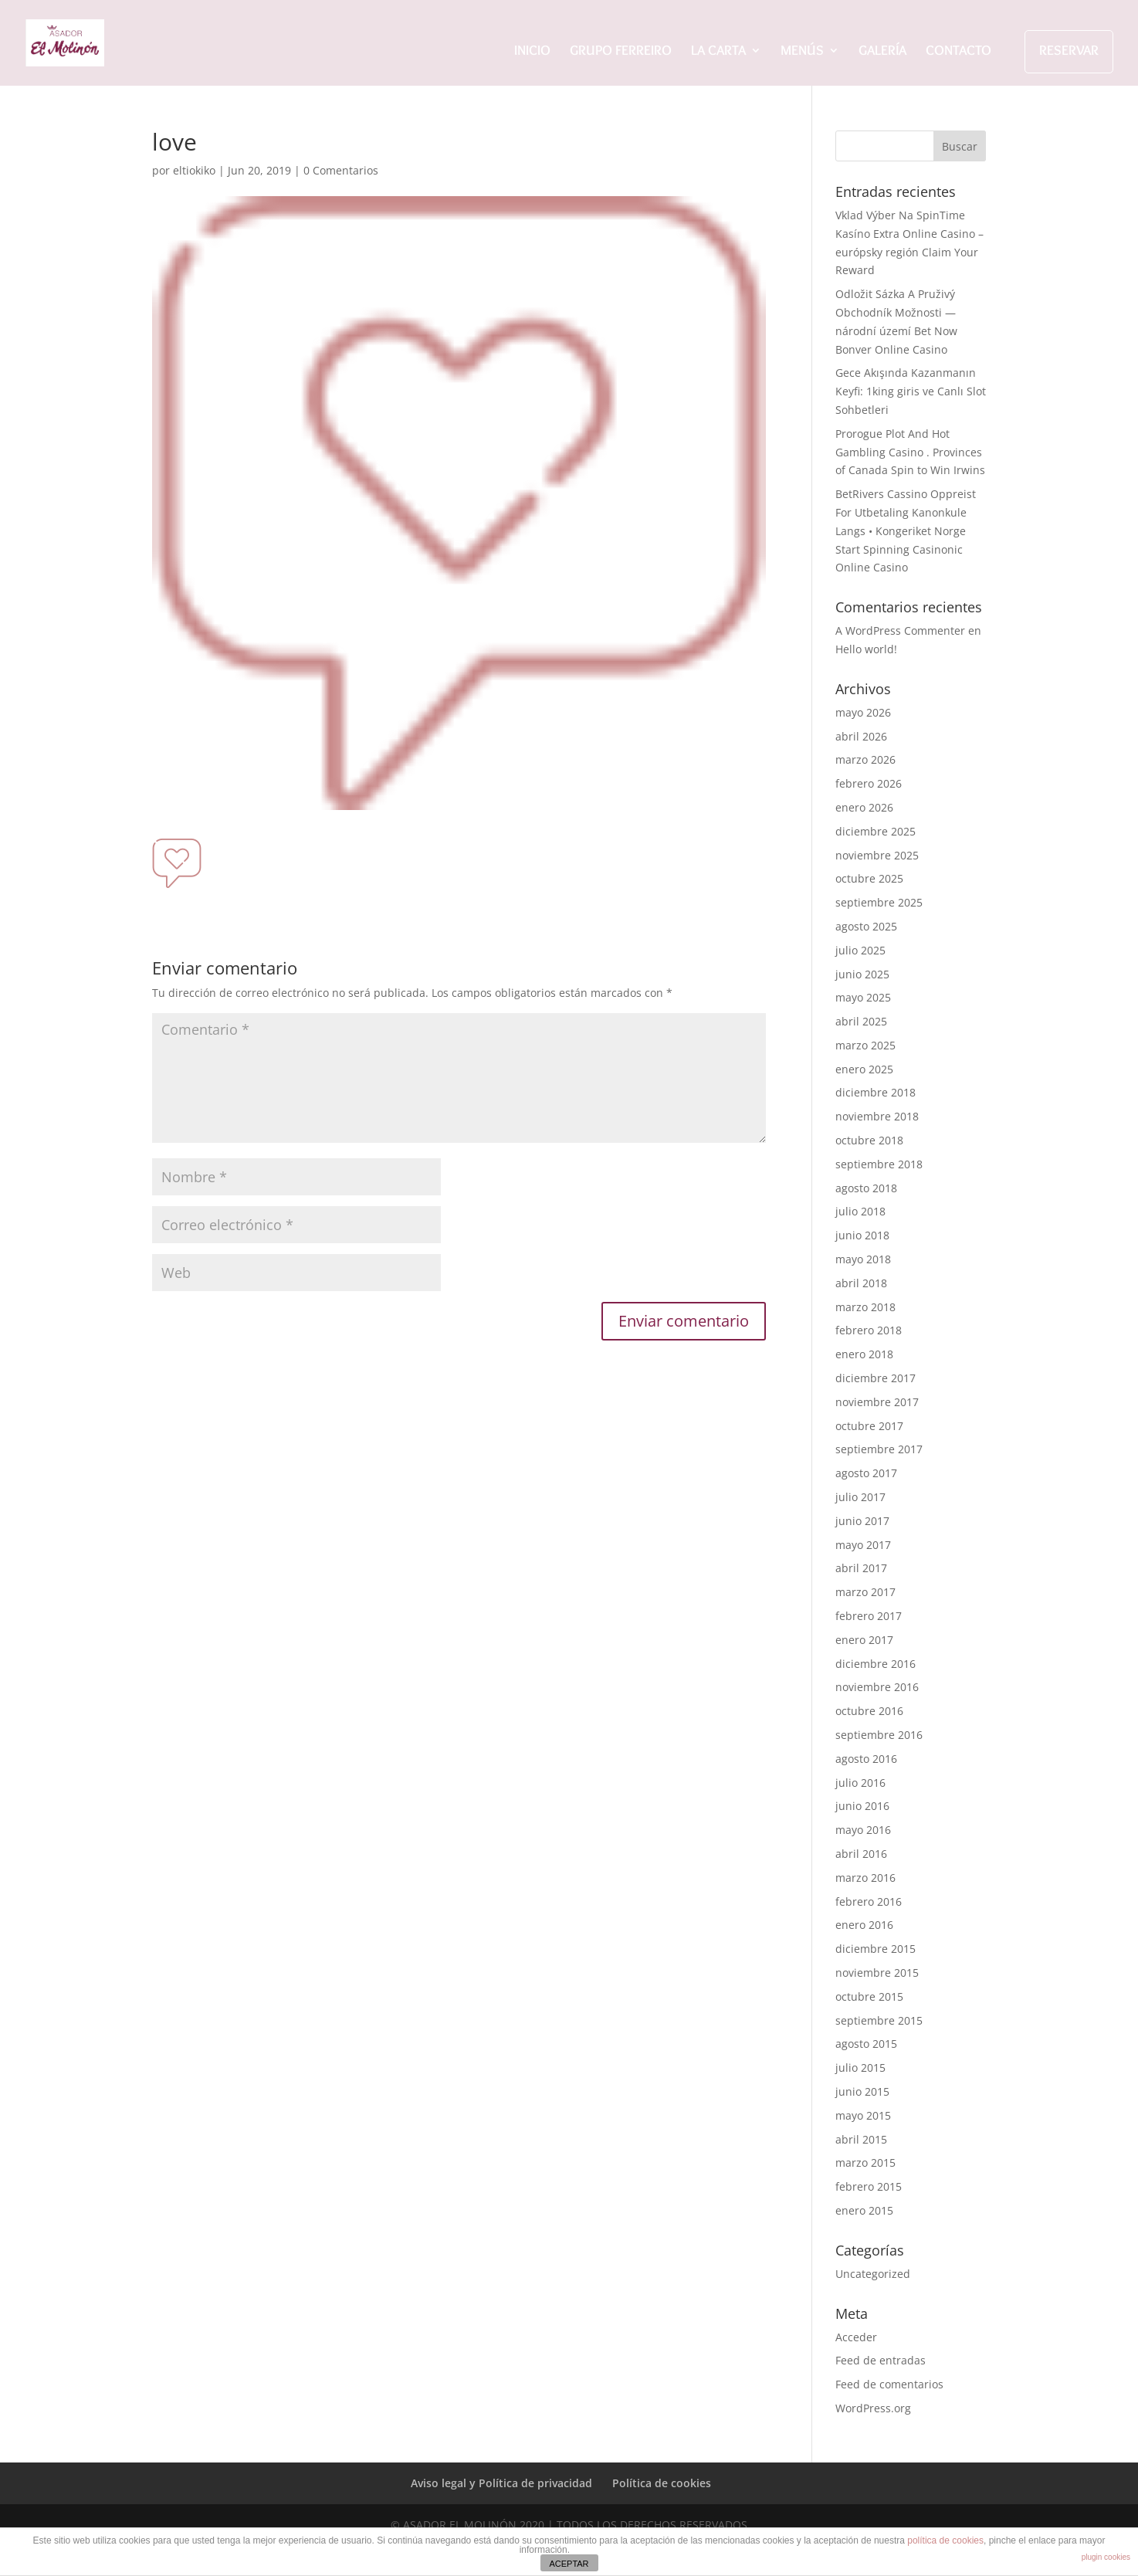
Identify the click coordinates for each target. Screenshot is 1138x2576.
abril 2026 (861, 736)
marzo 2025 (865, 1045)
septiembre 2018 (879, 1164)
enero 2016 (864, 1924)
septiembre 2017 (879, 1449)
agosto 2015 (866, 2043)
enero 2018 (864, 1354)
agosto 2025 (866, 926)
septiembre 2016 (879, 1734)
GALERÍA (882, 52)
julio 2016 (860, 1782)
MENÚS (802, 52)
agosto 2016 (866, 1758)
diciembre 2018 (875, 1092)
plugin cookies (1106, 2557)
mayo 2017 (863, 1544)
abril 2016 (861, 1853)
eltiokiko (194, 170)
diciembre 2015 (875, 1948)
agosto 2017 (866, 1473)
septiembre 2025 (879, 902)
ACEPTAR (568, 2563)
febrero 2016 (868, 1901)
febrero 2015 (868, 2186)
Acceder (856, 2337)
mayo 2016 (863, 1829)
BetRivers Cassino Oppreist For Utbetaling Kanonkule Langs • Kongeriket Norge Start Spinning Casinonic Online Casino (905, 530)
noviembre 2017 (877, 1402)
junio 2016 (862, 1805)
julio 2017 (860, 1497)
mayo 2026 (863, 712)
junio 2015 (862, 2091)
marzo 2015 (865, 2162)
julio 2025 (860, 950)
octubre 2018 (869, 1140)
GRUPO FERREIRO (621, 52)
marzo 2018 (865, 1307)
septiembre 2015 (879, 2020)
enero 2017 (864, 1639)
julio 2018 (860, 1211)
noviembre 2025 (877, 855)
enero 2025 (864, 1069)
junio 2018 (862, 1235)
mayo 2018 (863, 1259)
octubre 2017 (869, 1425)
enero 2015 (864, 2210)
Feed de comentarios (889, 2384)
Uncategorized (872, 2273)
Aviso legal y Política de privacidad (501, 2483)
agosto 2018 (866, 1188)
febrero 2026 (868, 783)
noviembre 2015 (877, 1972)
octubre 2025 (869, 878)
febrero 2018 (868, 1330)
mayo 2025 (863, 997)
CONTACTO (958, 52)
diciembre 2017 (875, 1378)
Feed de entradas (880, 2360)
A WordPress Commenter (900, 630)
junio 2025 (862, 974)
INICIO (532, 52)
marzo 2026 (865, 759)
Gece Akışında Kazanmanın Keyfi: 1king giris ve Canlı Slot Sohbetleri (910, 391)
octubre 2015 (869, 1996)
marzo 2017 (865, 1592)
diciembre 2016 (875, 1663)
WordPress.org (873, 2408)
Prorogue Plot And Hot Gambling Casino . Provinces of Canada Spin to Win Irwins (910, 452)
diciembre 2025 (875, 831)
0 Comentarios (340, 170)
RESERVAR (1069, 50)
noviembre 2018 (877, 1116)
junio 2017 (862, 1520)
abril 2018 (861, 1283)
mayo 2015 (863, 2115)
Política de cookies (661, 2483)
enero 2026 (864, 807)
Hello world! (866, 649)
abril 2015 (861, 2139)
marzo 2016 (865, 1877)
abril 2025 (861, 1021)
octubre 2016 (869, 1710)
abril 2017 (861, 1568)
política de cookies (945, 2540)
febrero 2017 (868, 1615)
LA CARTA (718, 52)
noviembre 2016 (877, 1686)
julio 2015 (860, 2067)
